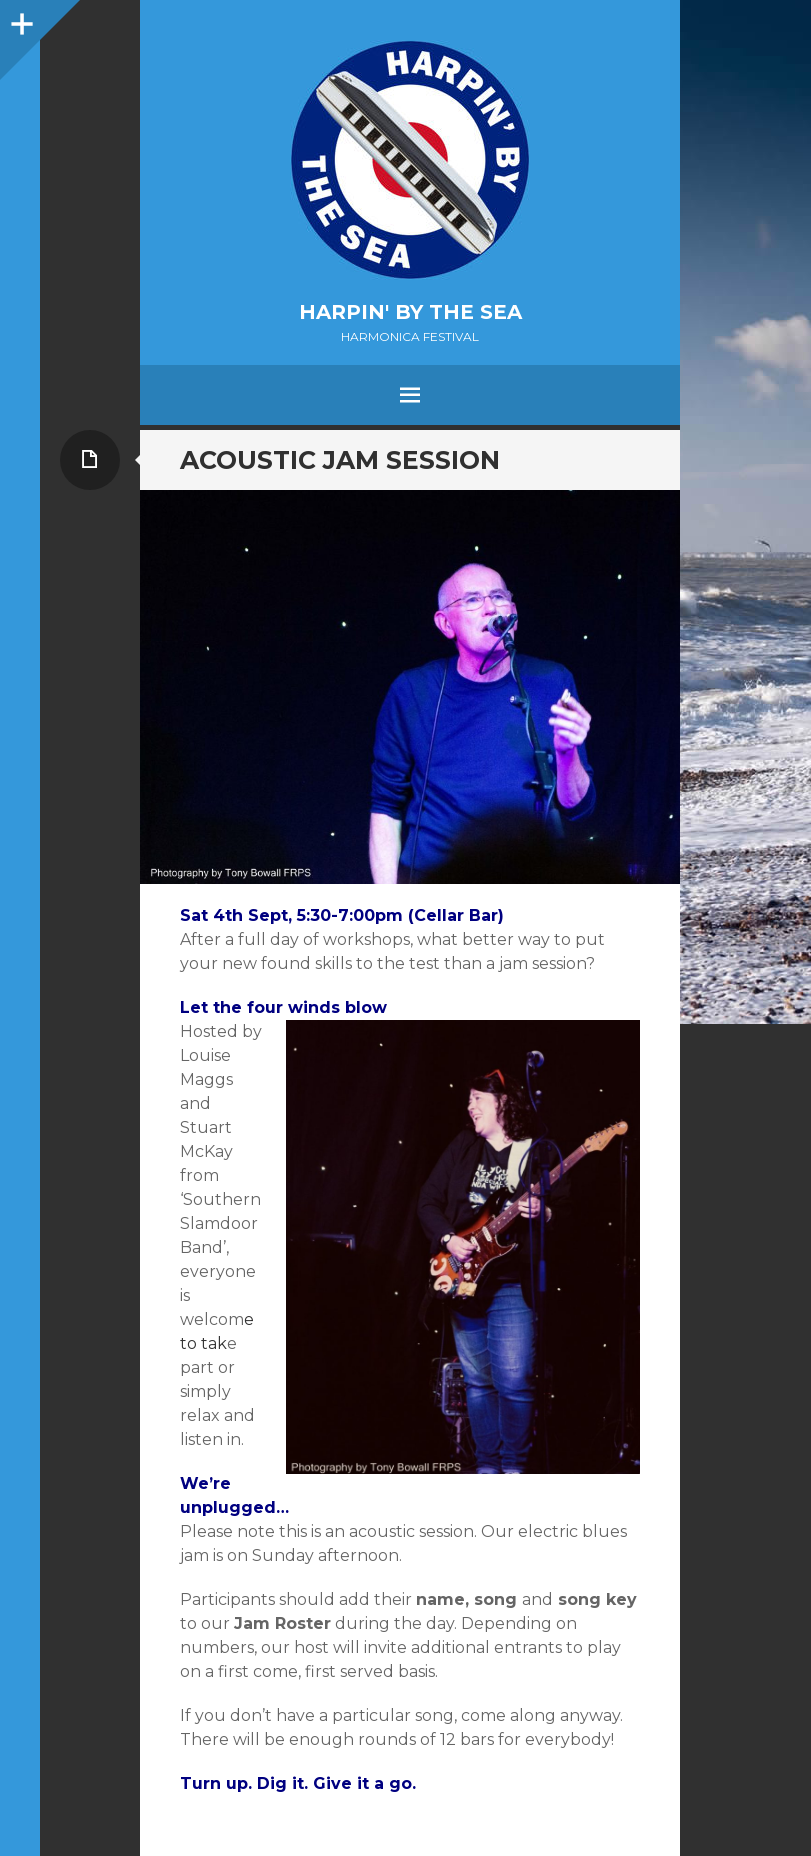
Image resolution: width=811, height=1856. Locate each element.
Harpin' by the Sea (410, 312)
